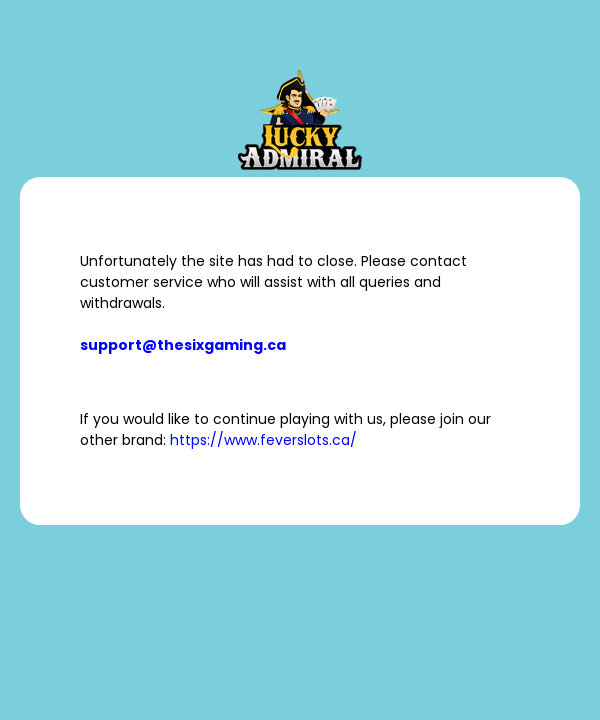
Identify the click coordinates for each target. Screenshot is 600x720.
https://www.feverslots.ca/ (263, 440)
